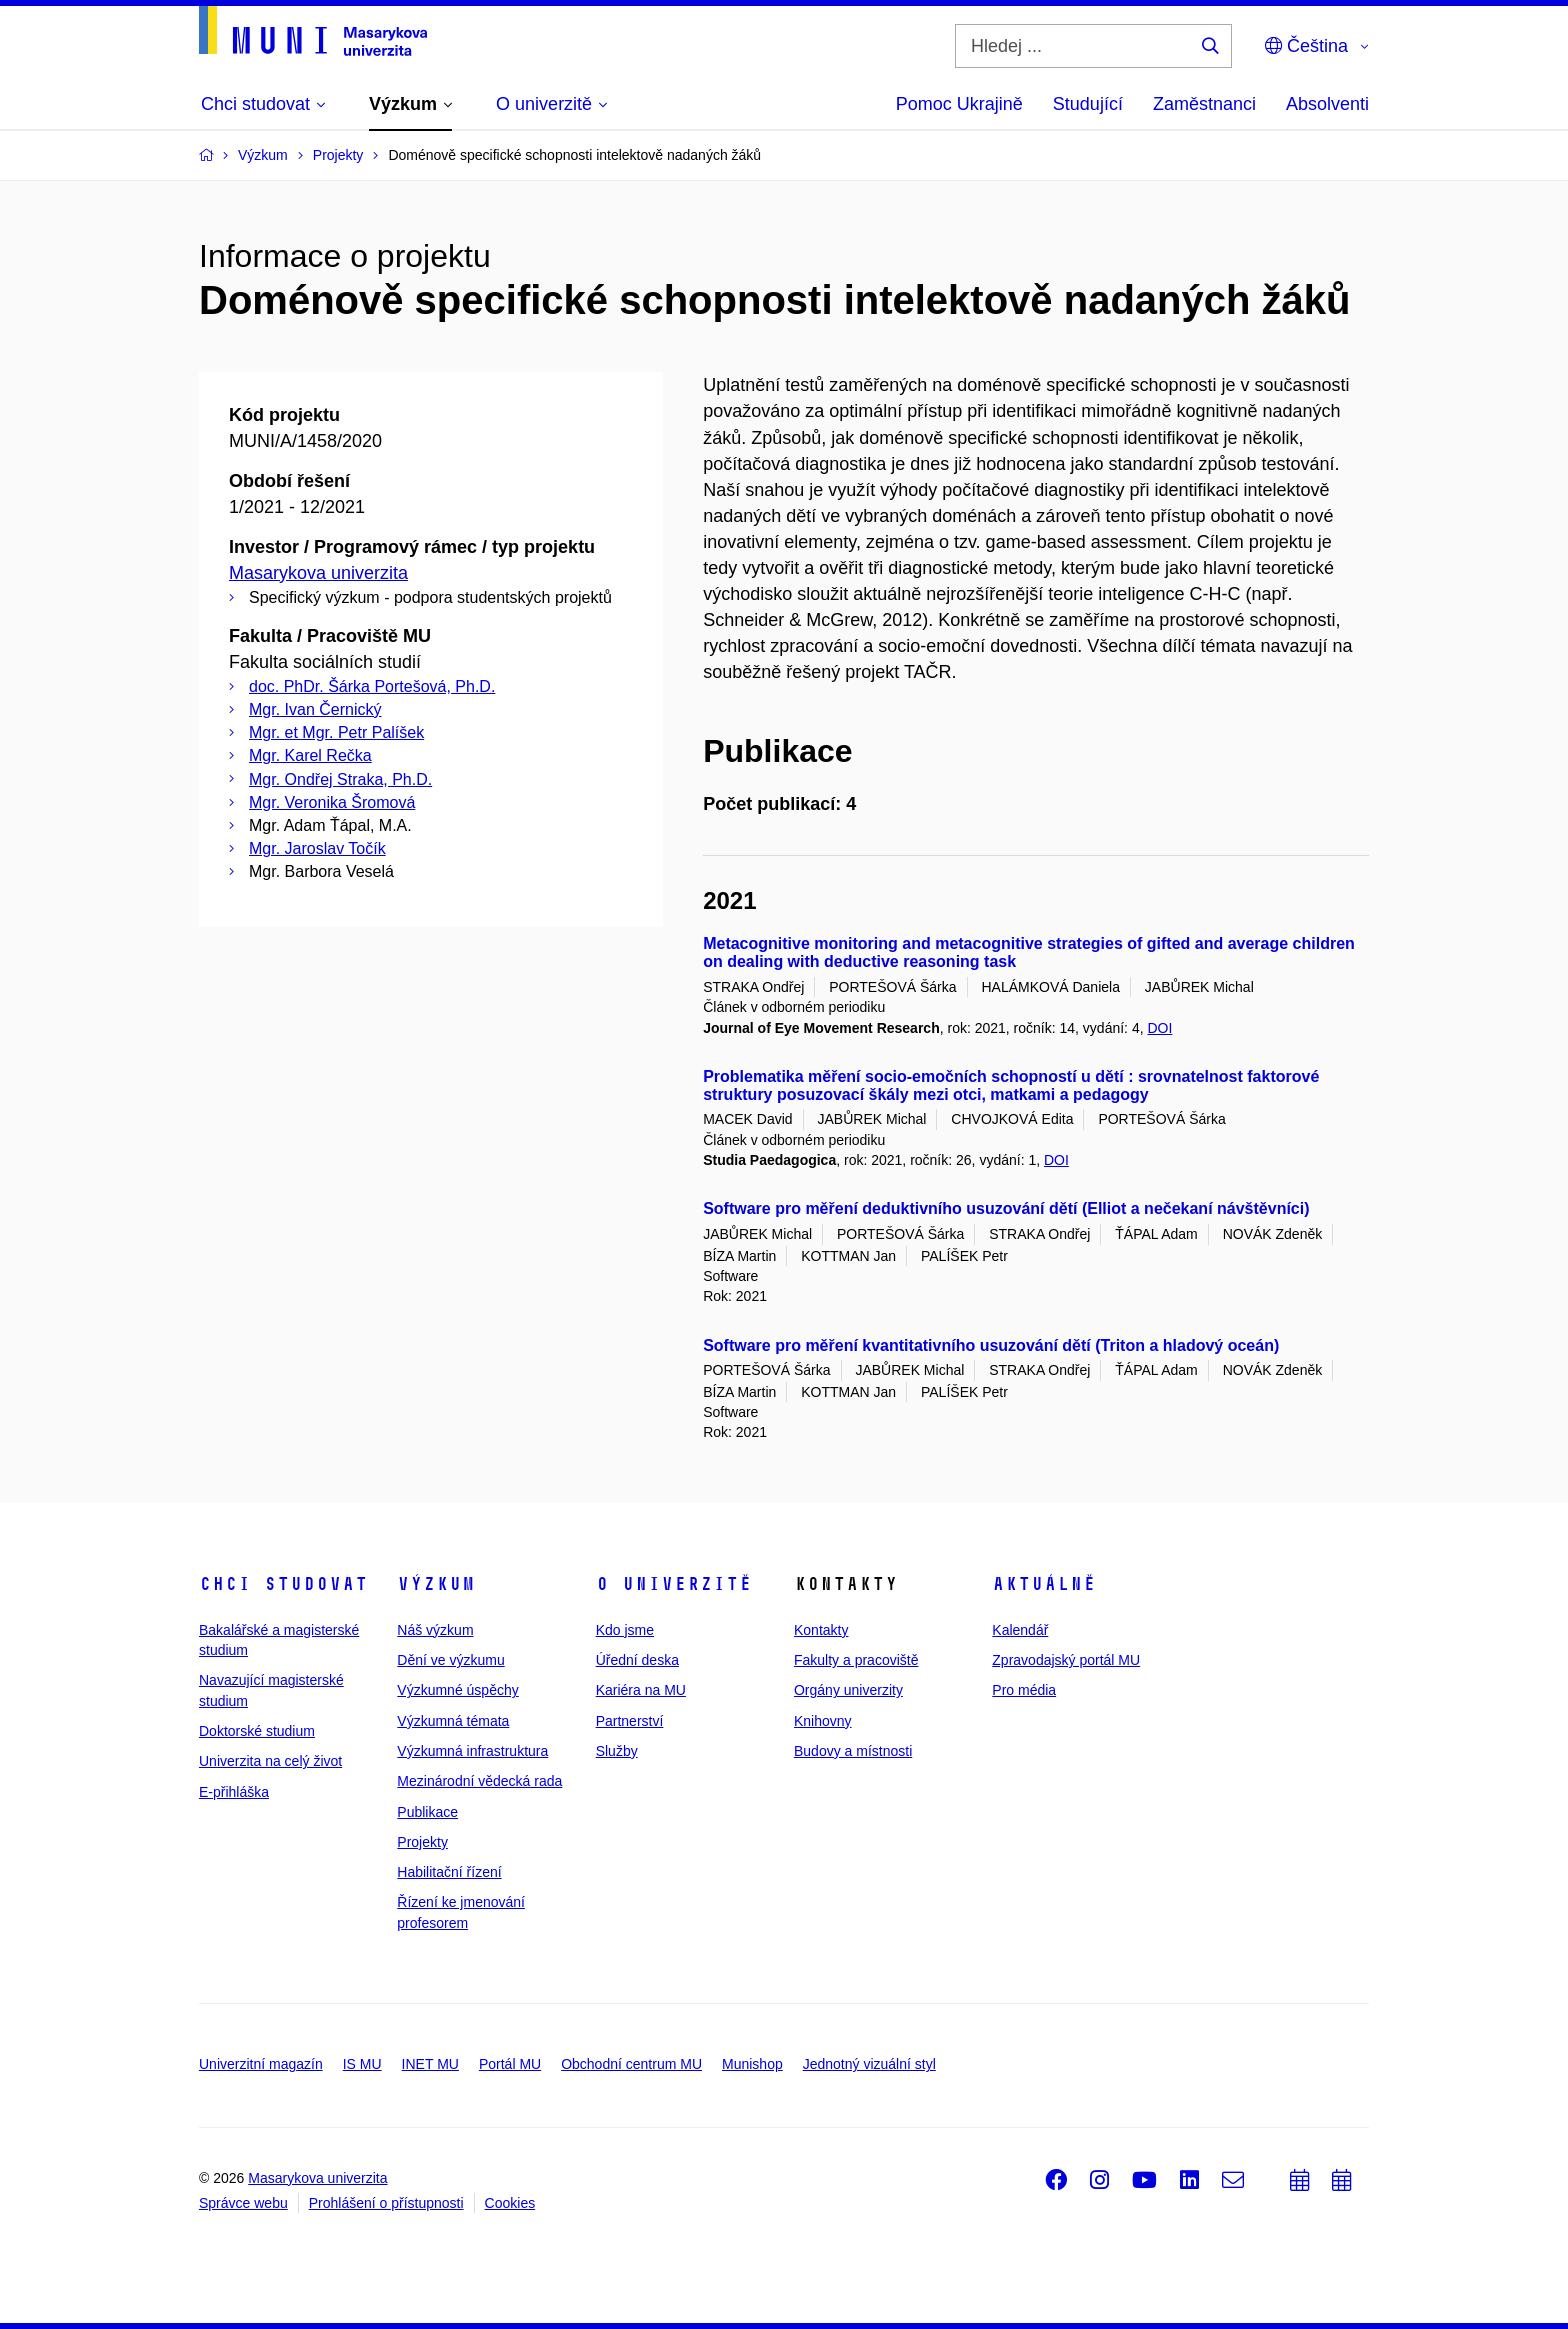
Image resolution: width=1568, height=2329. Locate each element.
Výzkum (436, 1584)
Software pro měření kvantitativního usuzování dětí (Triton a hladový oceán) (991, 1345)
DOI (1159, 1028)
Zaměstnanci (1204, 104)
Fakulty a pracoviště (856, 1660)
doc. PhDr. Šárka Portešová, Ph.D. (372, 686)
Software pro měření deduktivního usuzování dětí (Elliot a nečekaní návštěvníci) (1006, 1208)
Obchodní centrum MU (631, 2064)
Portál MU (510, 2064)
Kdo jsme (625, 1630)
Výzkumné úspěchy (457, 1690)
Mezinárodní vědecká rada (479, 1781)
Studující (1088, 104)
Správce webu (243, 2203)
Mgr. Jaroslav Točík (317, 848)
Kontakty (821, 1630)
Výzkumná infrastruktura (472, 1751)
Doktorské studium (257, 1731)
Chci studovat (283, 1584)
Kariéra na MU (641, 1690)
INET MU (430, 2064)
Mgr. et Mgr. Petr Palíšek (336, 732)
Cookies (510, 2203)
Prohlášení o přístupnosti (386, 2203)
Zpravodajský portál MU (1066, 1660)
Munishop (752, 2064)
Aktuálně (1044, 1584)
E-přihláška (234, 1792)
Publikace (427, 1812)
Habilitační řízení (449, 1872)
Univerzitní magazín (261, 2064)
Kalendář (1020, 1630)
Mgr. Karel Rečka (310, 755)
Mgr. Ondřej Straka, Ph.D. (340, 779)
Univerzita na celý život (270, 1761)
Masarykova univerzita (318, 573)
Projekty (422, 1842)
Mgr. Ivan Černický (315, 709)
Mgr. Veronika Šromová (332, 802)
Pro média (1024, 1690)
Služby (617, 1751)
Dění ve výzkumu (450, 1660)
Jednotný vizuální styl (869, 2064)
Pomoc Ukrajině (959, 104)
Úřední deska (637, 1660)
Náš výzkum (435, 1630)
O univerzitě (674, 1584)
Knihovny (823, 1721)
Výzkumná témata (453, 1721)
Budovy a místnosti (853, 1751)
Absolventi (1327, 104)
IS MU (362, 2064)
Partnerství (630, 1721)
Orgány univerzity (848, 1690)
